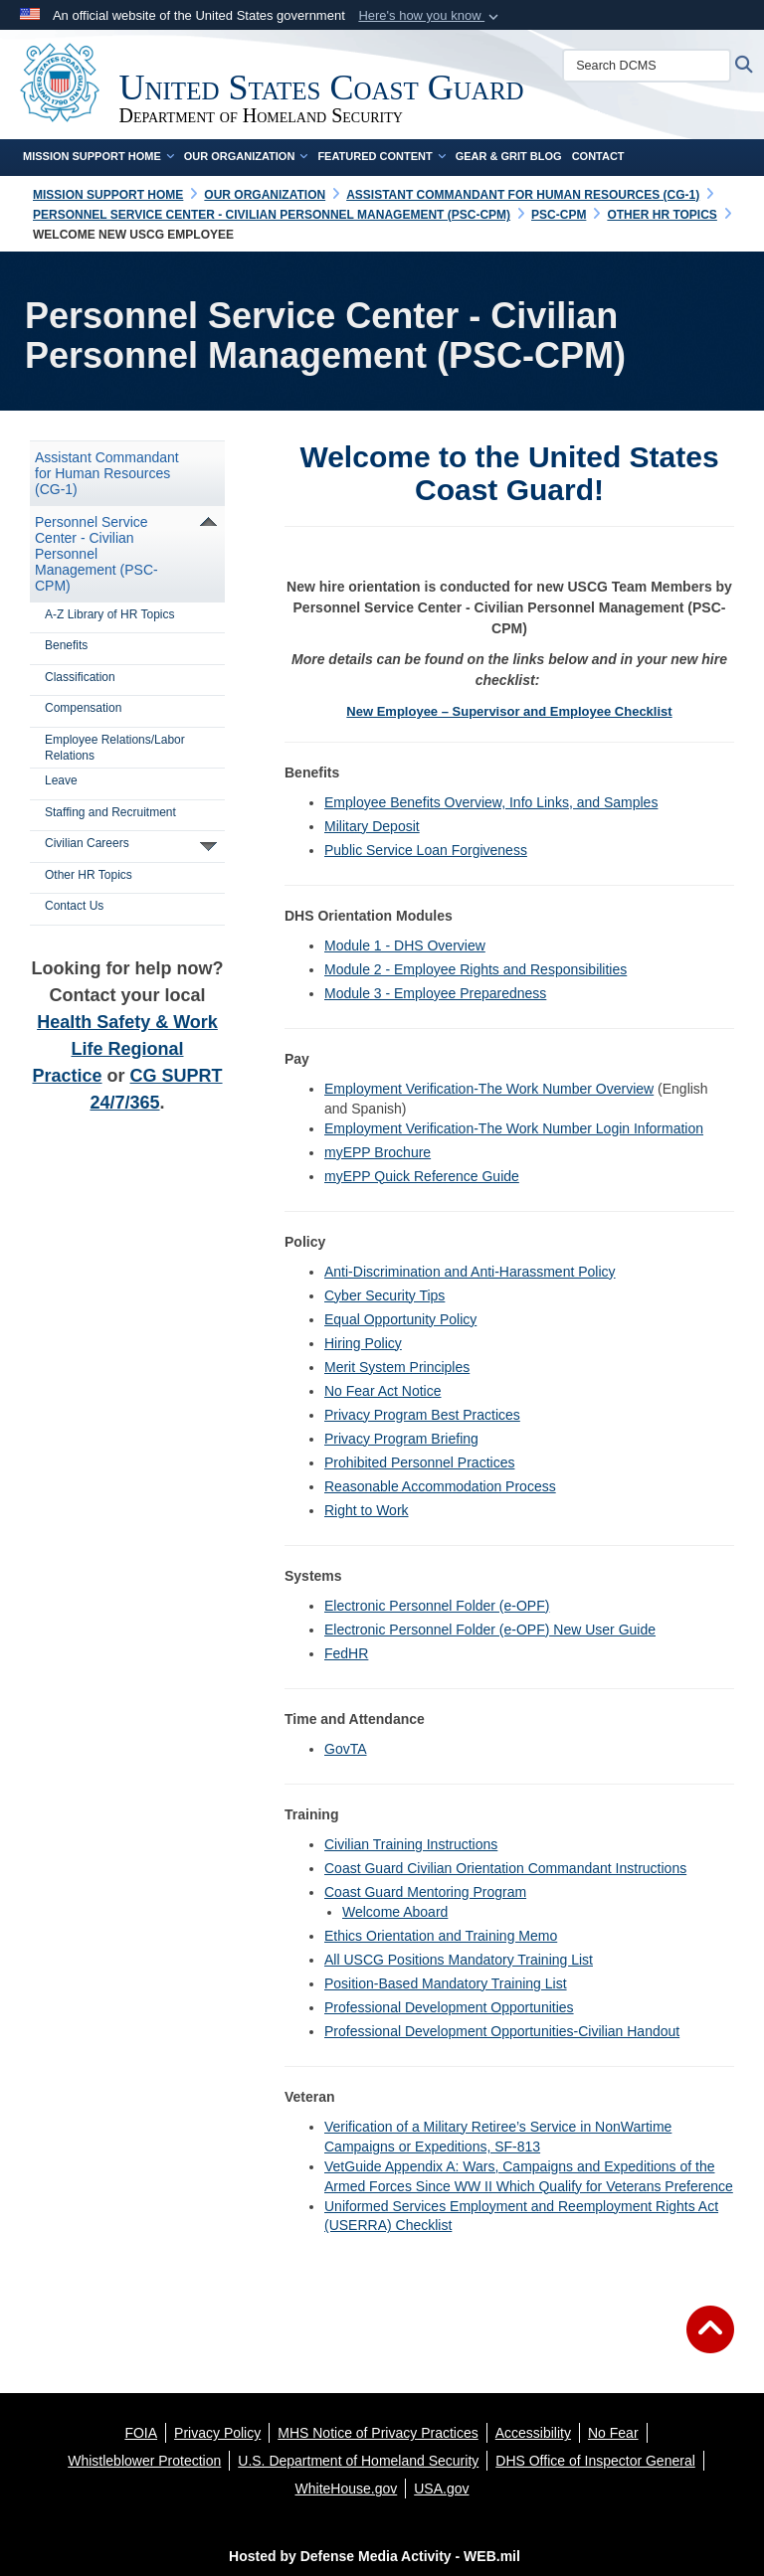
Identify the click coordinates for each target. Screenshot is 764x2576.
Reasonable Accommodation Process (440, 1486)
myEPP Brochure (377, 1152)
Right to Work (366, 1510)
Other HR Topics (88, 875)
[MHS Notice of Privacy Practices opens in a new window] (378, 2433)
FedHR (346, 1653)
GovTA (345, 1749)
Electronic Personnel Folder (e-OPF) (436, 1606)
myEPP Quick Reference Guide (421, 1176)
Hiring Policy (363, 1343)
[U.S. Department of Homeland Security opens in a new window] (358, 2461)
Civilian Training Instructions (410, 1844)
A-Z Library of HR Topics (109, 614)
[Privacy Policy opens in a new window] (217, 2433)
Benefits (66, 645)
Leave (61, 780)
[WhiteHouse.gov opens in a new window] (346, 2488)
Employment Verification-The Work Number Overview (489, 1089)
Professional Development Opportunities (449, 2007)
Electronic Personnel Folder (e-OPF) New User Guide (490, 1629)
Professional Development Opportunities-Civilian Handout (501, 2031)
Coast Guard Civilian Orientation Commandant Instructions (505, 1868)
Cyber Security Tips (384, 1295)
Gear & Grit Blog (509, 156)
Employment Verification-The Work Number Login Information (513, 1128)
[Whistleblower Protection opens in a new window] (144, 2461)
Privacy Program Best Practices (422, 1415)
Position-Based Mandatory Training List (445, 1983)
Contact (598, 156)
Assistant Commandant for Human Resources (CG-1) (107, 473)
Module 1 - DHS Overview (404, 945)
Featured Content (381, 156)
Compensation (83, 708)
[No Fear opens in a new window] (613, 2433)
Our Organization (246, 156)
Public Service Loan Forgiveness (425, 850)
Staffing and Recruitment (110, 812)
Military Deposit (372, 826)
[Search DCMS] (648, 66)
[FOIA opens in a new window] (140, 2433)
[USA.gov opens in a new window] (441, 2488)
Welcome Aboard (395, 1912)
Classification (80, 677)
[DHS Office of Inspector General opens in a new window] (595, 2461)
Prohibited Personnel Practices (419, 1462)
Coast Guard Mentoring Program (425, 1892)
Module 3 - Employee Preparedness (435, 993)
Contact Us (74, 906)
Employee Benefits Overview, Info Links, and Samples (491, 802)
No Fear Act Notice (383, 1391)
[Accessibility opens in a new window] (533, 2433)
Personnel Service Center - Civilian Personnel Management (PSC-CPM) (96, 554)
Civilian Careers (87, 843)
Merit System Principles (397, 1367)
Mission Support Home (98, 156)
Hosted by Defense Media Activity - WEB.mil (374, 2556)
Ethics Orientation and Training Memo (440, 1936)
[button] (430, 16)
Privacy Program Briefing (401, 1439)
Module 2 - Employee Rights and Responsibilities (475, 969)
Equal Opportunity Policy (400, 1319)
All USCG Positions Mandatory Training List (458, 1960)
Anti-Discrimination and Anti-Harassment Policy (470, 1272)
